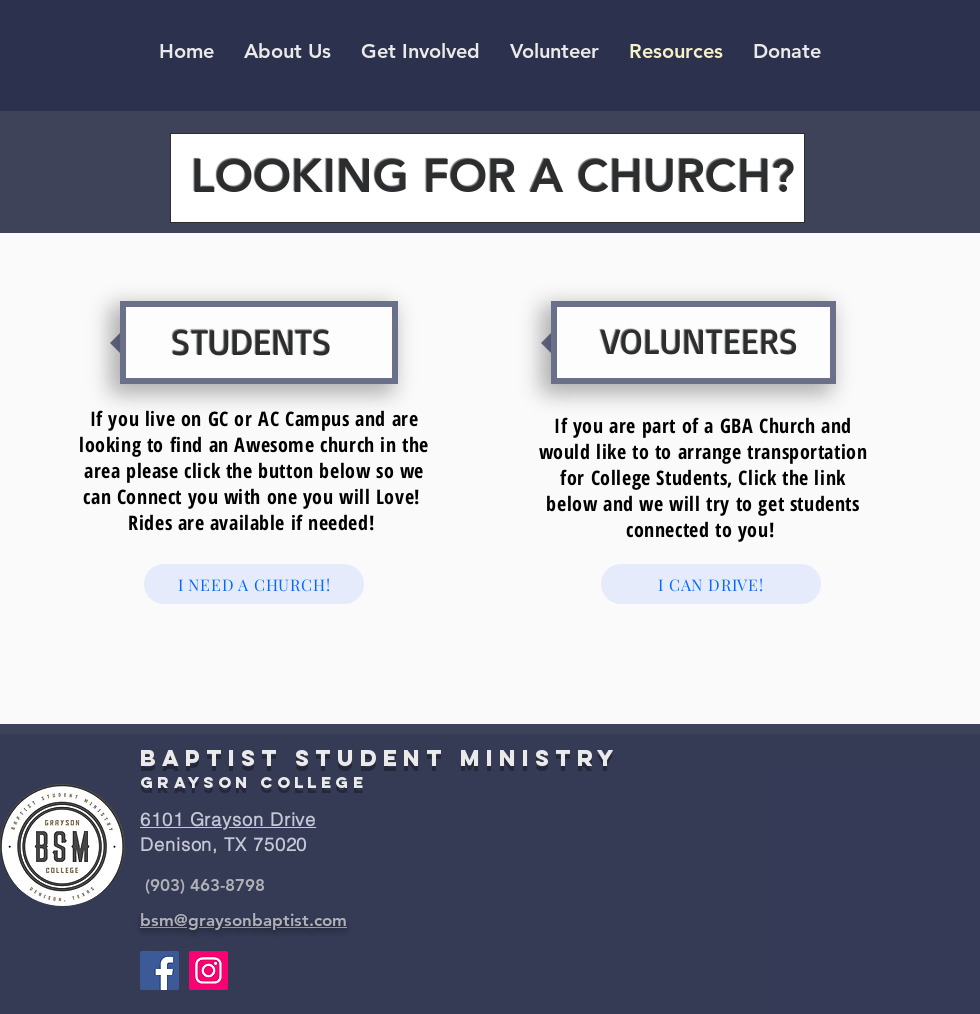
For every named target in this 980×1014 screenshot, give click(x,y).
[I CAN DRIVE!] (711, 584)
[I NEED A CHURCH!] (254, 584)
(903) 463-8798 (205, 885)
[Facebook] (159, 970)
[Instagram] (208, 970)
